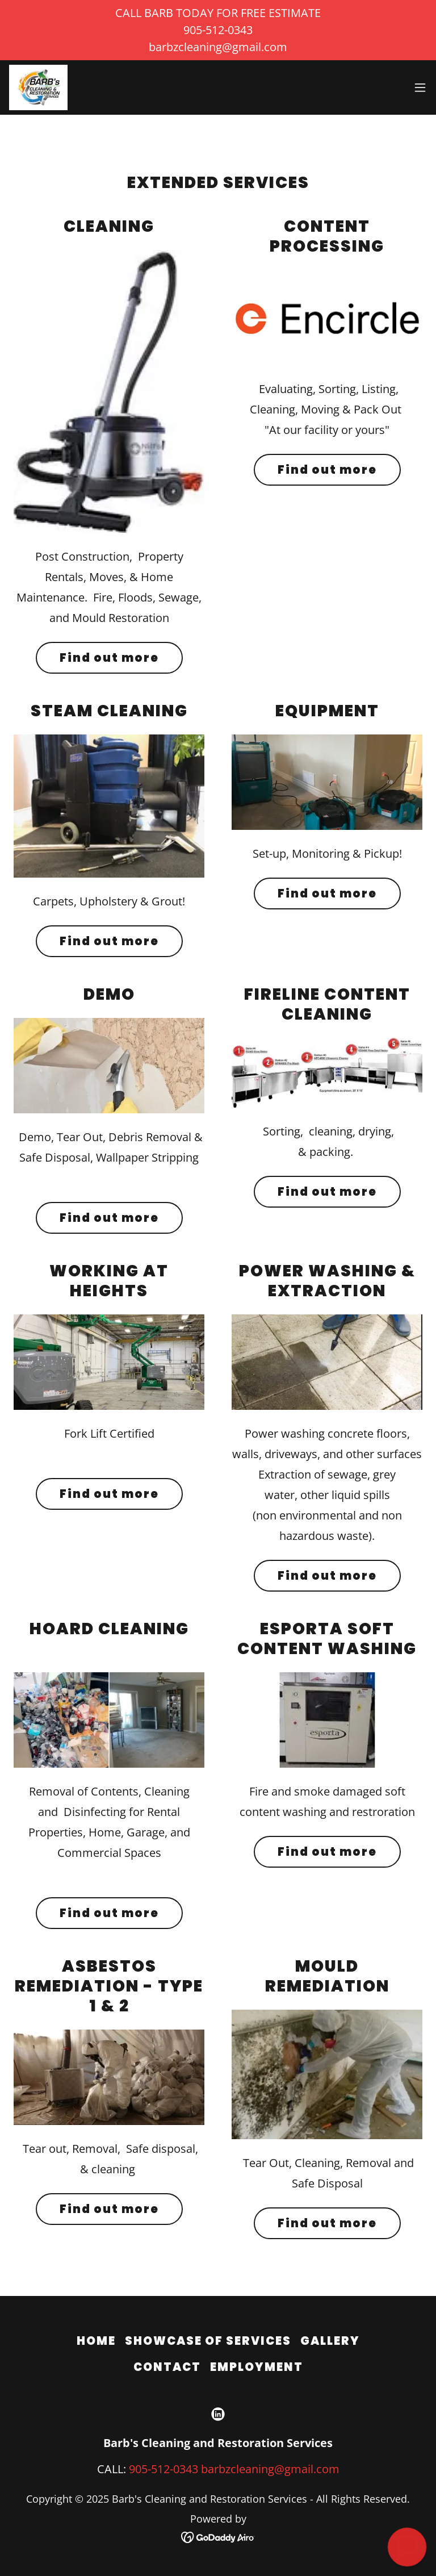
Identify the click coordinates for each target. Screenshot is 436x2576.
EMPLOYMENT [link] (256, 2367)
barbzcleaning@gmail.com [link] (270, 2469)
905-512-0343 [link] (163, 2469)
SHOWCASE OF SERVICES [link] (208, 2341)
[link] (38, 87)
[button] (420, 87)
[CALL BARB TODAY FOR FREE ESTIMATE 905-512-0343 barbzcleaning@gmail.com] (218, 30)
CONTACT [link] (167, 2367)
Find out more (109, 658)
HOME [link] (96, 2341)
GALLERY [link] (330, 2341)
